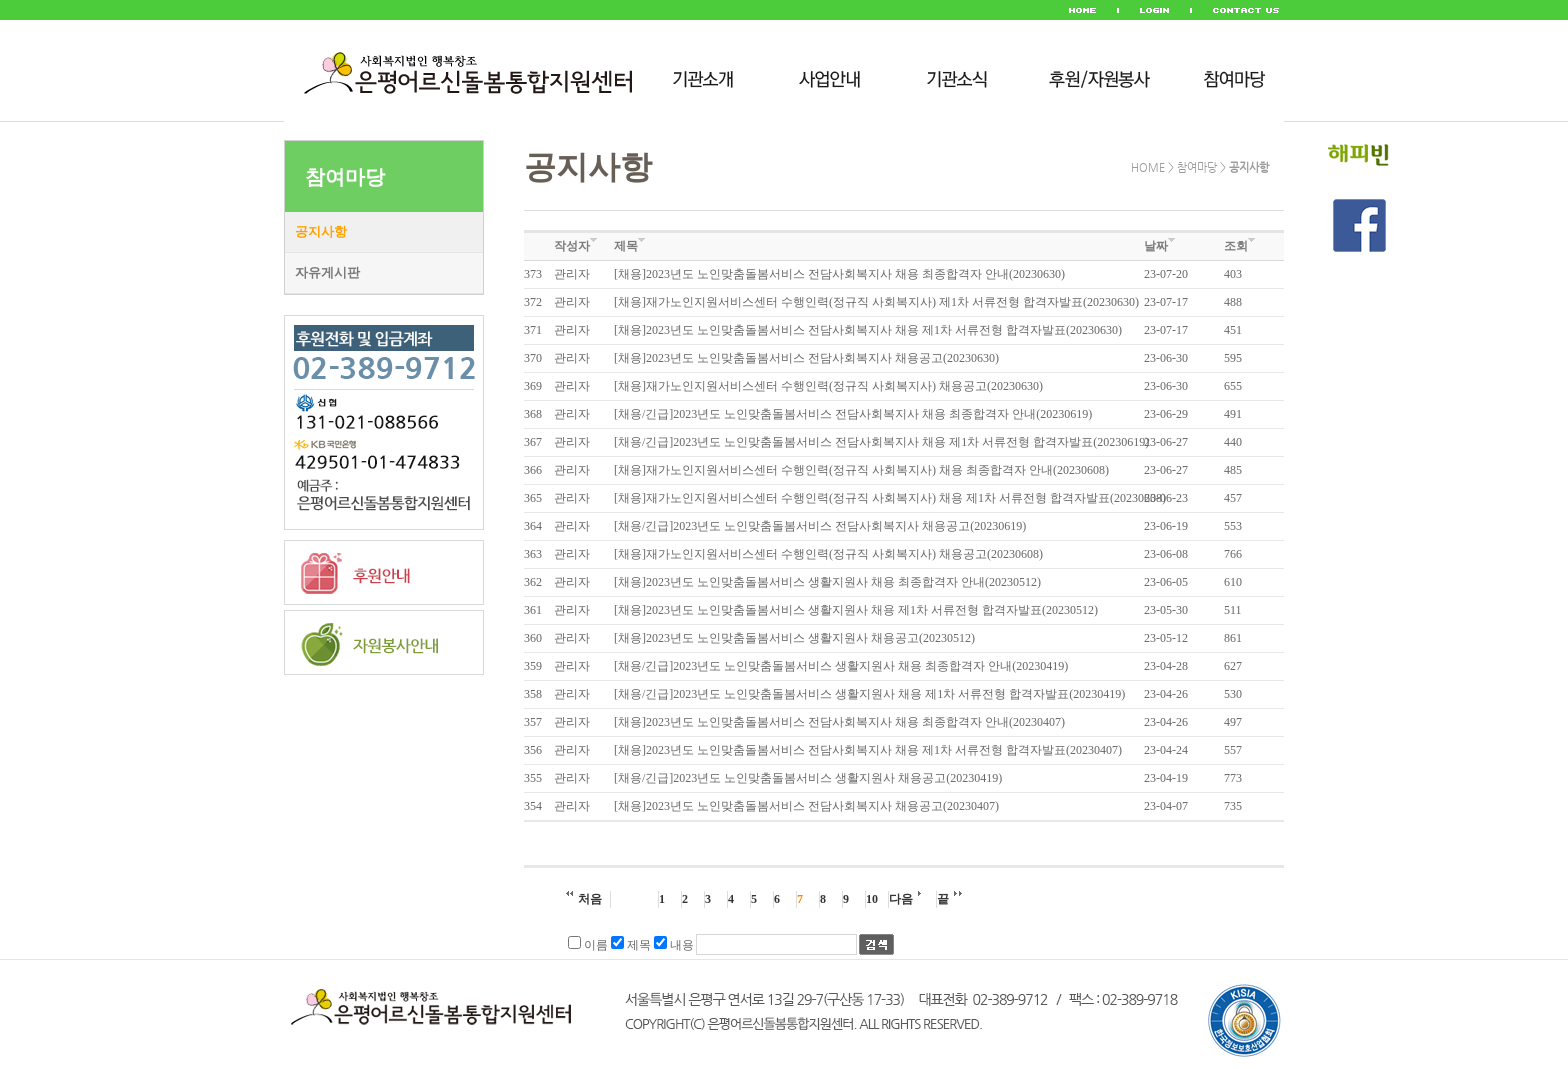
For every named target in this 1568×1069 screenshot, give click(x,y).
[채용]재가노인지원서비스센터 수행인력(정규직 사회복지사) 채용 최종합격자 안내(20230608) (861, 470)
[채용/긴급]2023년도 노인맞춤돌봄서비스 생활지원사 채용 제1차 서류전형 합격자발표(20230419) (869, 694)
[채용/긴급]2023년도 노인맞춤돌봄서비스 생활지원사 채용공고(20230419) (808, 778)
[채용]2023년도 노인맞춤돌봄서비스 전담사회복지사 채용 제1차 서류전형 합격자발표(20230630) (868, 330)
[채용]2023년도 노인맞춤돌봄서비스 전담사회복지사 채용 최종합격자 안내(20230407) (839, 722)
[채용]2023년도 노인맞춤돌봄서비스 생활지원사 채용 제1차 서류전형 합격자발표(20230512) (856, 610)
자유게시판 (327, 272)
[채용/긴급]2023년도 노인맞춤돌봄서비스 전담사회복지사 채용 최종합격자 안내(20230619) (853, 414)
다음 (905, 899)
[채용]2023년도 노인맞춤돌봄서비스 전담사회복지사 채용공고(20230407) (806, 806)
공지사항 (321, 231)
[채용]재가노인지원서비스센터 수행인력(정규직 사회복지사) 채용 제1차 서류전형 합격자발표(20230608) (890, 498)
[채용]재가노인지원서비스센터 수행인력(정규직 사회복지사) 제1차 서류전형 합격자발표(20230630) (876, 302)
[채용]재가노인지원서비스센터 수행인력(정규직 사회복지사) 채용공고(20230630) (828, 386)
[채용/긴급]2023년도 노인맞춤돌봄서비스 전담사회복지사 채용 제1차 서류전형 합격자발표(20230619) (881, 442)
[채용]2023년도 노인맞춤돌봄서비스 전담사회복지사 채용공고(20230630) (806, 358)
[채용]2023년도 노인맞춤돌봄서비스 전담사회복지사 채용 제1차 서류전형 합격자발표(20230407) (868, 750)
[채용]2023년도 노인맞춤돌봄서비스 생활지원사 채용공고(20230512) (794, 638)
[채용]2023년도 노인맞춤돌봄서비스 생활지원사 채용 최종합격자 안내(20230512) (827, 582)
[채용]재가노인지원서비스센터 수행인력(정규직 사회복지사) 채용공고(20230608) (828, 554)
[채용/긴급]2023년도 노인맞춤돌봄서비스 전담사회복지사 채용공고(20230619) (820, 526)
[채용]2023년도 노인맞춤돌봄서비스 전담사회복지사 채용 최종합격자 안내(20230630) (839, 274)
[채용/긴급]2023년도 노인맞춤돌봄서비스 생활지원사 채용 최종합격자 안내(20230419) (841, 666)
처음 (584, 899)
